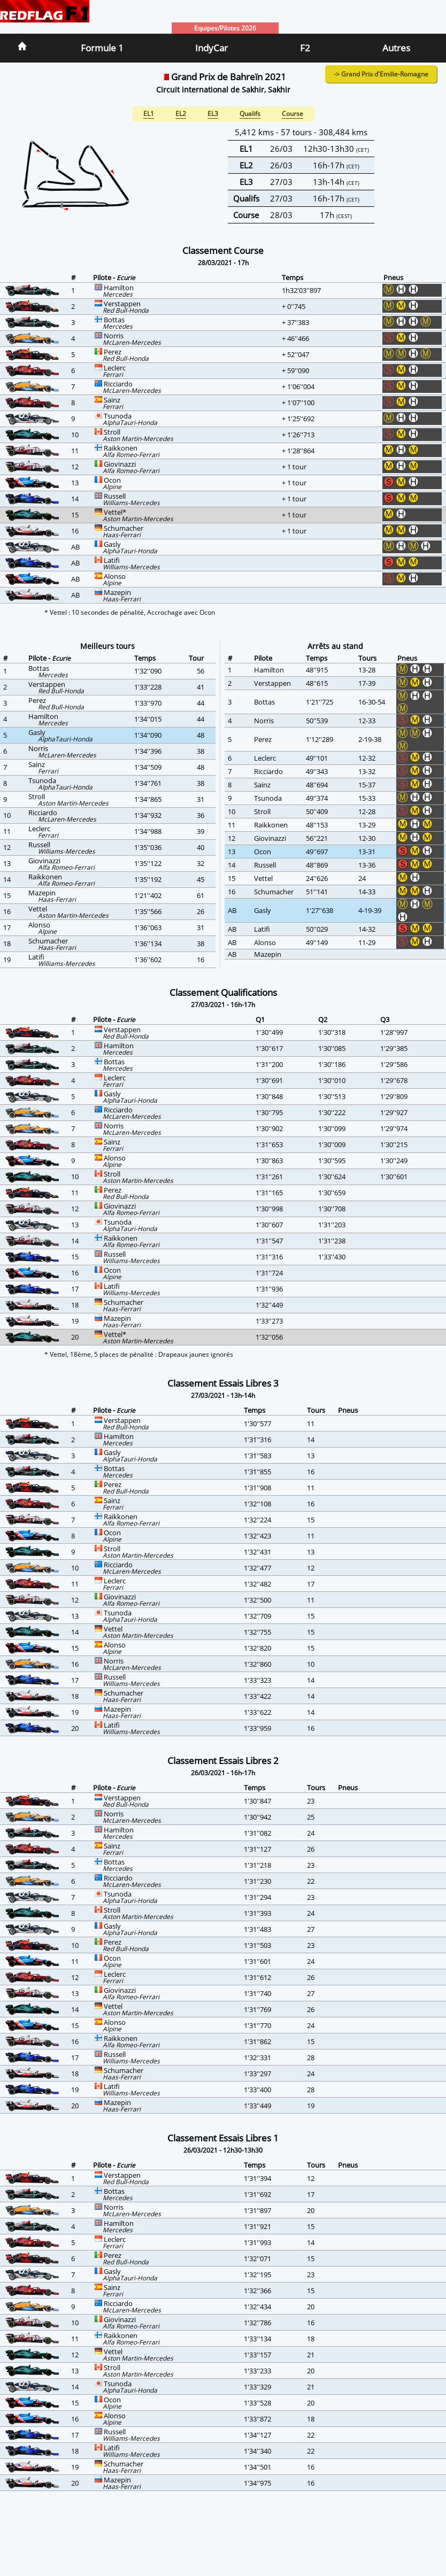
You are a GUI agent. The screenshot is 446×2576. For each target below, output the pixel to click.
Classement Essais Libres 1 (223, 2138)
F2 (305, 48)
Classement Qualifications (223, 992)
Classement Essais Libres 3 (223, 1383)
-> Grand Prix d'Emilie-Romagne (381, 74)
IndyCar (211, 48)
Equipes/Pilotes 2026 (225, 28)
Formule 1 (102, 48)
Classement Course (223, 250)
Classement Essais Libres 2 (223, 1760)
